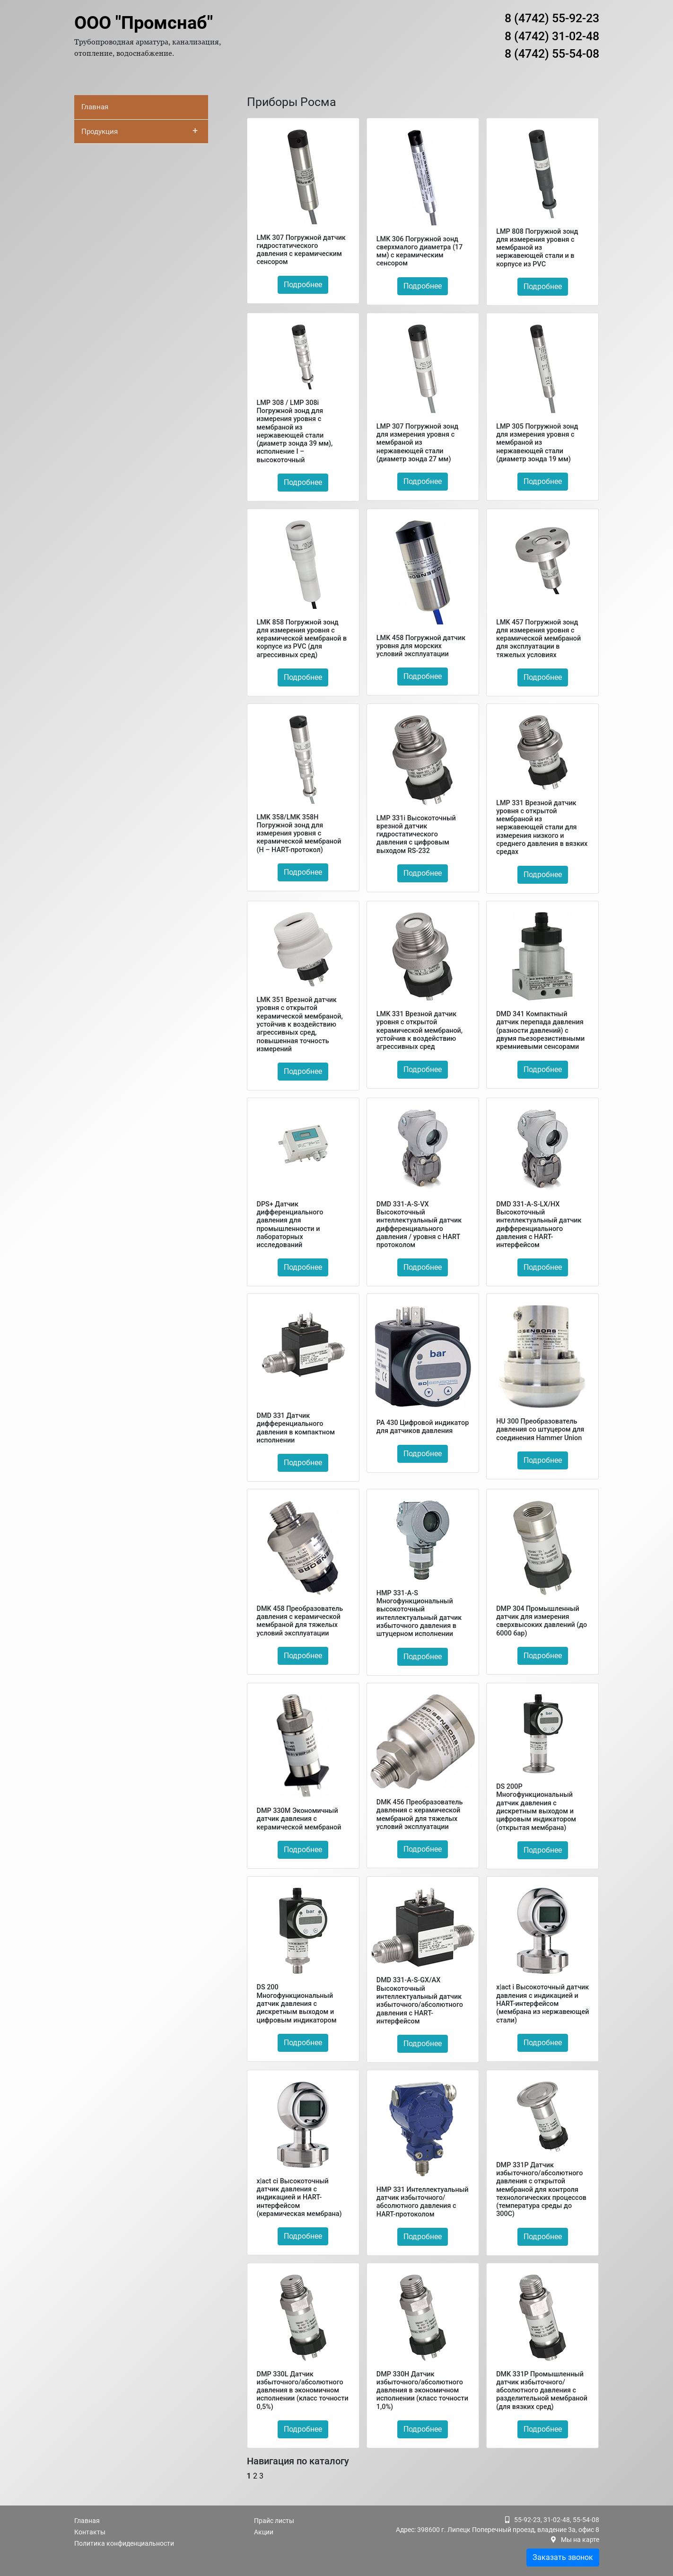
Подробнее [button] (303, 284)
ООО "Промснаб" (143, 22)
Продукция (139, 130)
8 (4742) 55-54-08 (552, 54)
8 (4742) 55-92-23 (552, 18)
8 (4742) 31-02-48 (552, 36)
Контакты (89, 2532)
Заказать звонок (563, 2557)
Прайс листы (274, 2520)
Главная (94, 107)
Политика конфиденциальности (124, 2543)
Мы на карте (580, 2539)
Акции (263, 2532)
